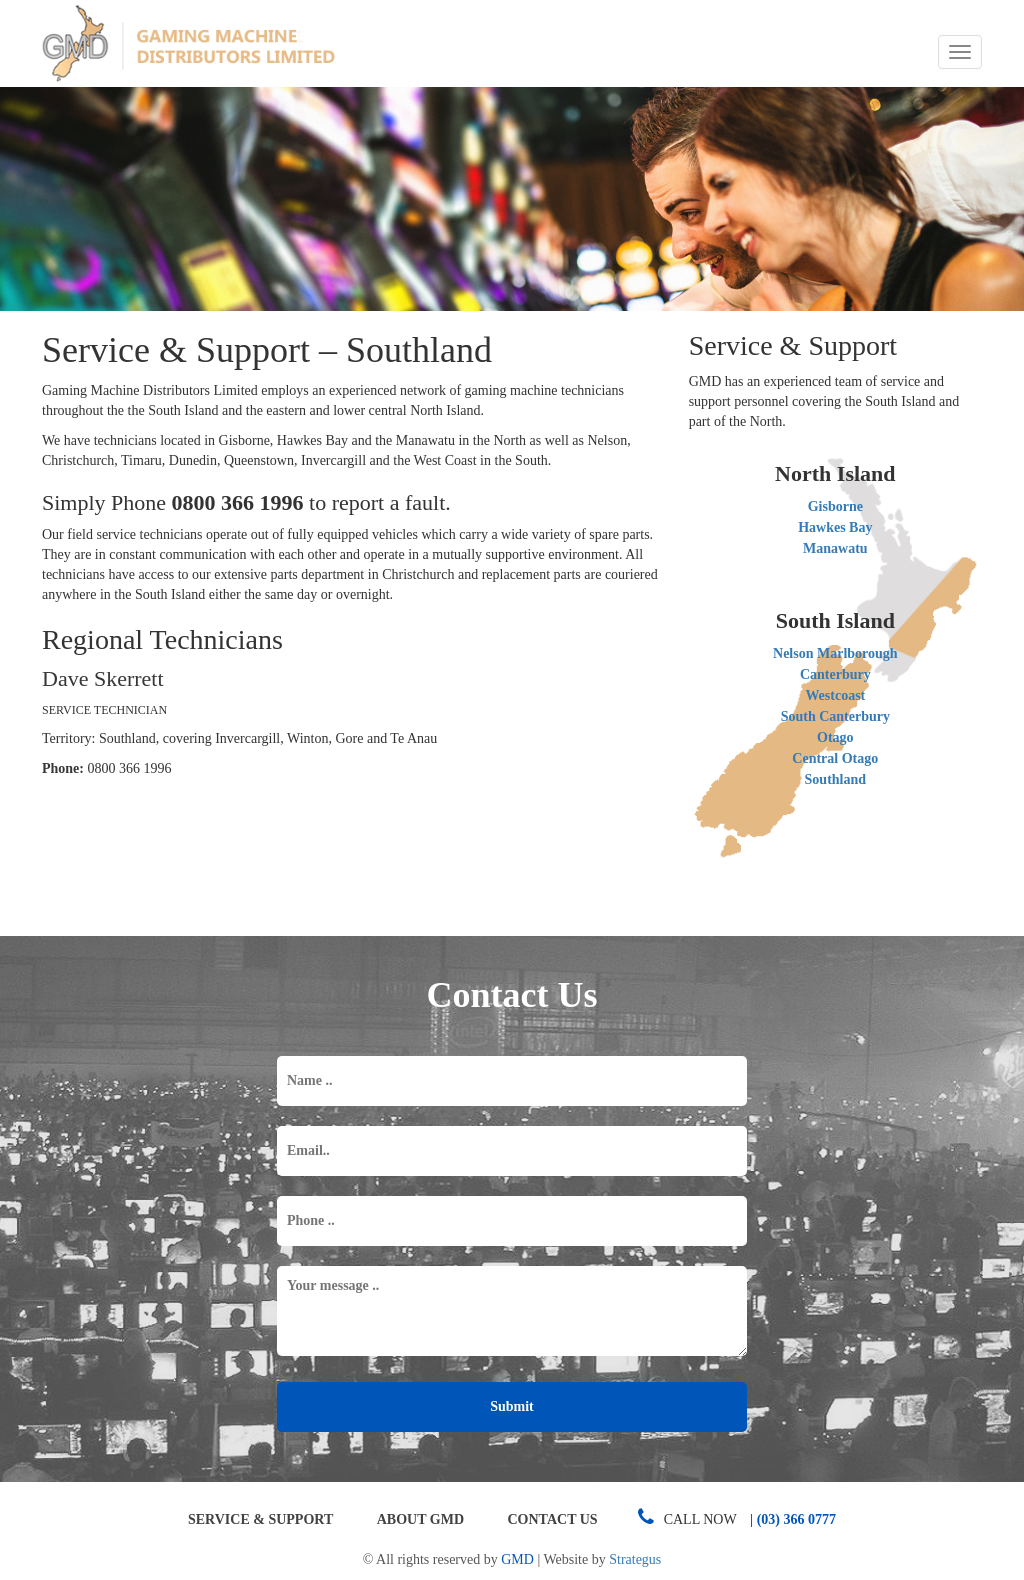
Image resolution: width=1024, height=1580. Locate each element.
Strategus (635, 1559)
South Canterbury (835, 716)
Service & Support (260, 1519)
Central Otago (835, 758)
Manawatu (835, 548)
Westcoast (835, 695)
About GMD (420, 1519)
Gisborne (835, 506)
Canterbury (835, 674)
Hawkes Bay (835, 527)
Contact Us (553, 1519)
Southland (835, 779)
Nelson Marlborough (835, 653)
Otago (835, 737)
